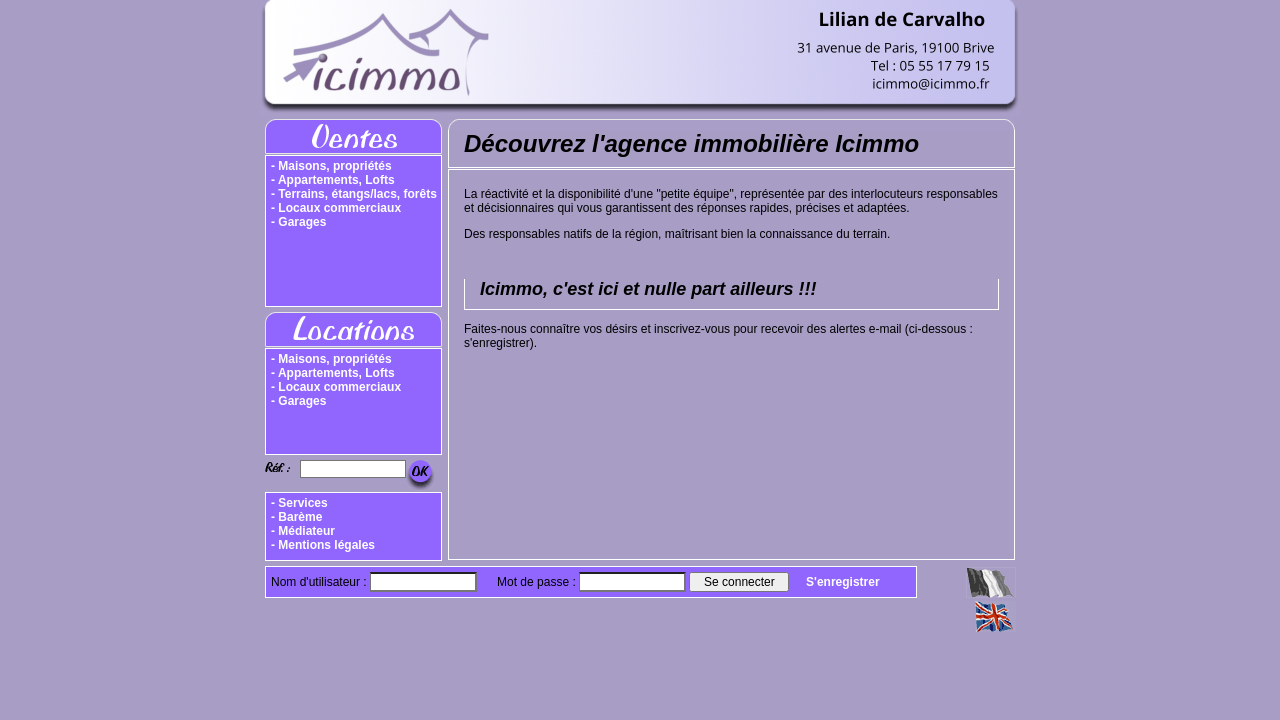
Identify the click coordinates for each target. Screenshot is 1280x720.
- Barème (296, 517)
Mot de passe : (538, 582)
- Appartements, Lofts (333, 180)
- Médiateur (303, 531)
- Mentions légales (323, 545)
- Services (299, 503)
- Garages (298, 222)
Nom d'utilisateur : (320, 582)
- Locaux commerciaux (336, 208)
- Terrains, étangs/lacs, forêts (354, 194)
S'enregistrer (843, 582)
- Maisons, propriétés (331, 166)
